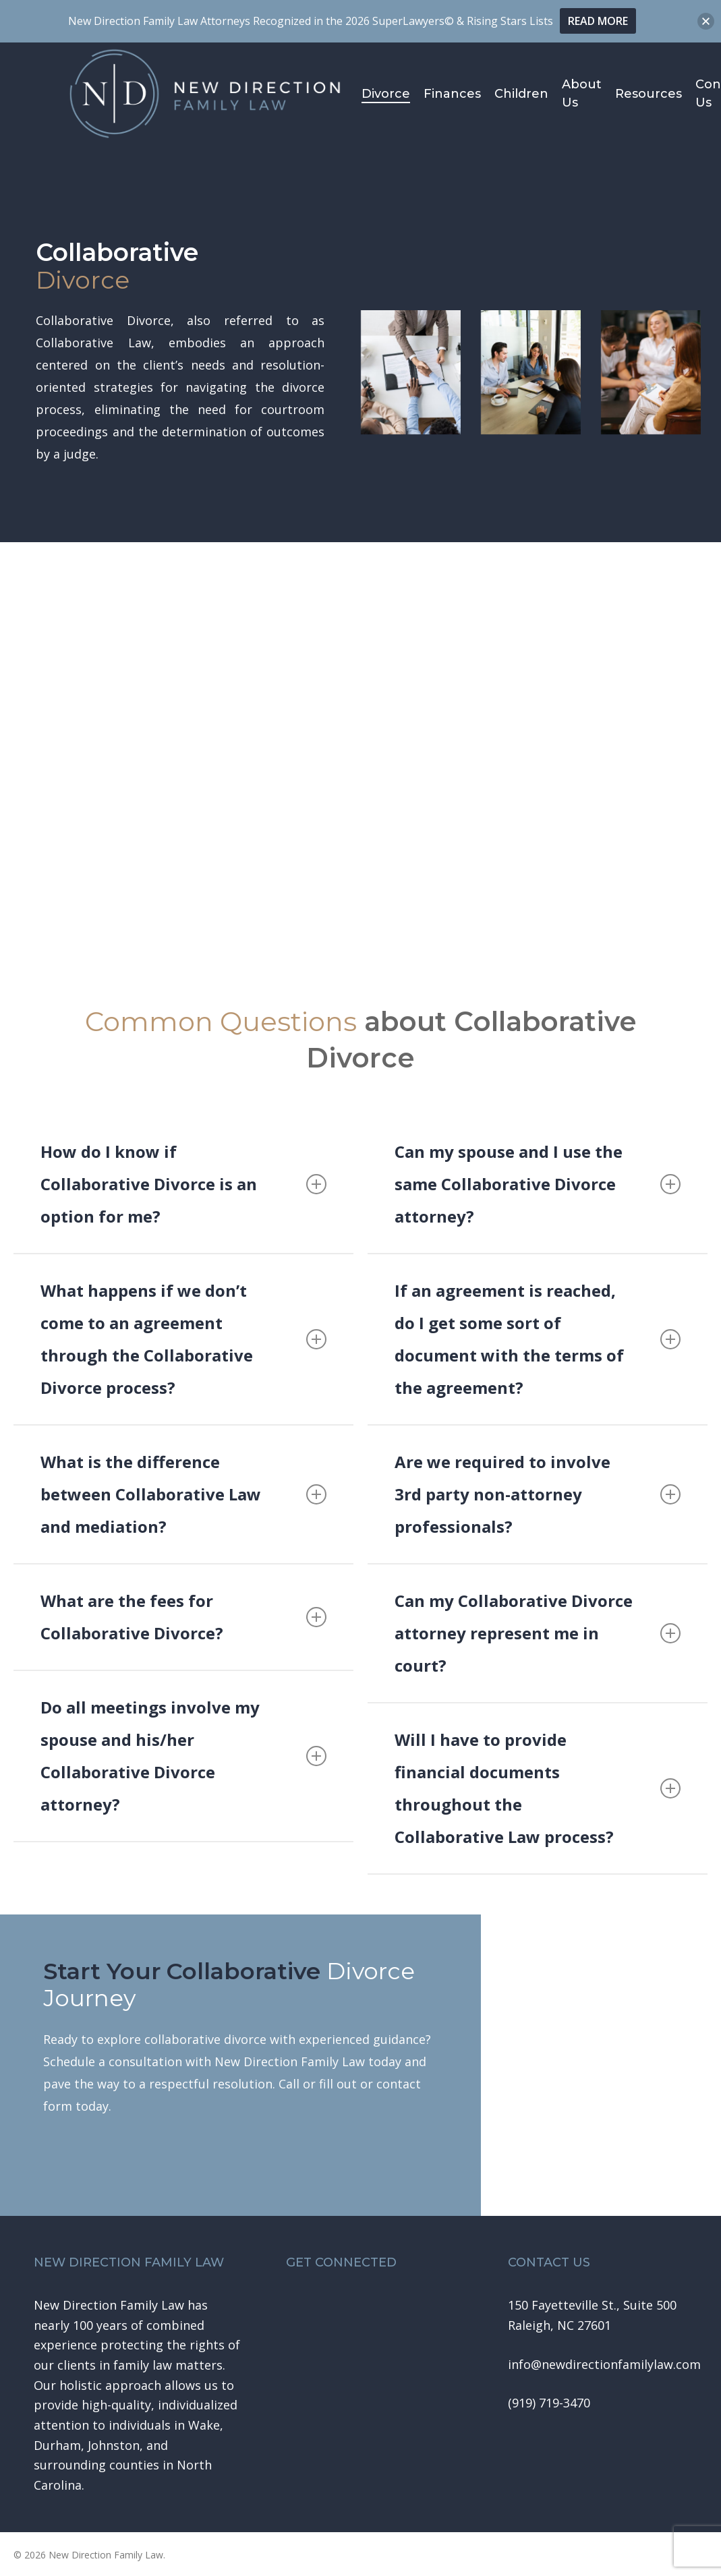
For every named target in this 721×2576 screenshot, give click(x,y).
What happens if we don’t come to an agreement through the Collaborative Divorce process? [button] (183, 1339)
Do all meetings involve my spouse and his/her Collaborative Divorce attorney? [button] (183, 1755)
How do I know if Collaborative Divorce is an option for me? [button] (183, 1183)
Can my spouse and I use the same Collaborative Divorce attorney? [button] (538, 1183)
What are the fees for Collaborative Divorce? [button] (183, 1616)
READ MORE (598, 20)
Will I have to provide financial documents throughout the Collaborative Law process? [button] (538, 1788)
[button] (604, 2364)
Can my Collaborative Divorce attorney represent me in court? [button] (538, 1632)
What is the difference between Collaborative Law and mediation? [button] (183, 1494)
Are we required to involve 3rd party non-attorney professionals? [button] (538, 1494)
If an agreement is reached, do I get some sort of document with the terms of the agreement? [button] (538, 1339)
